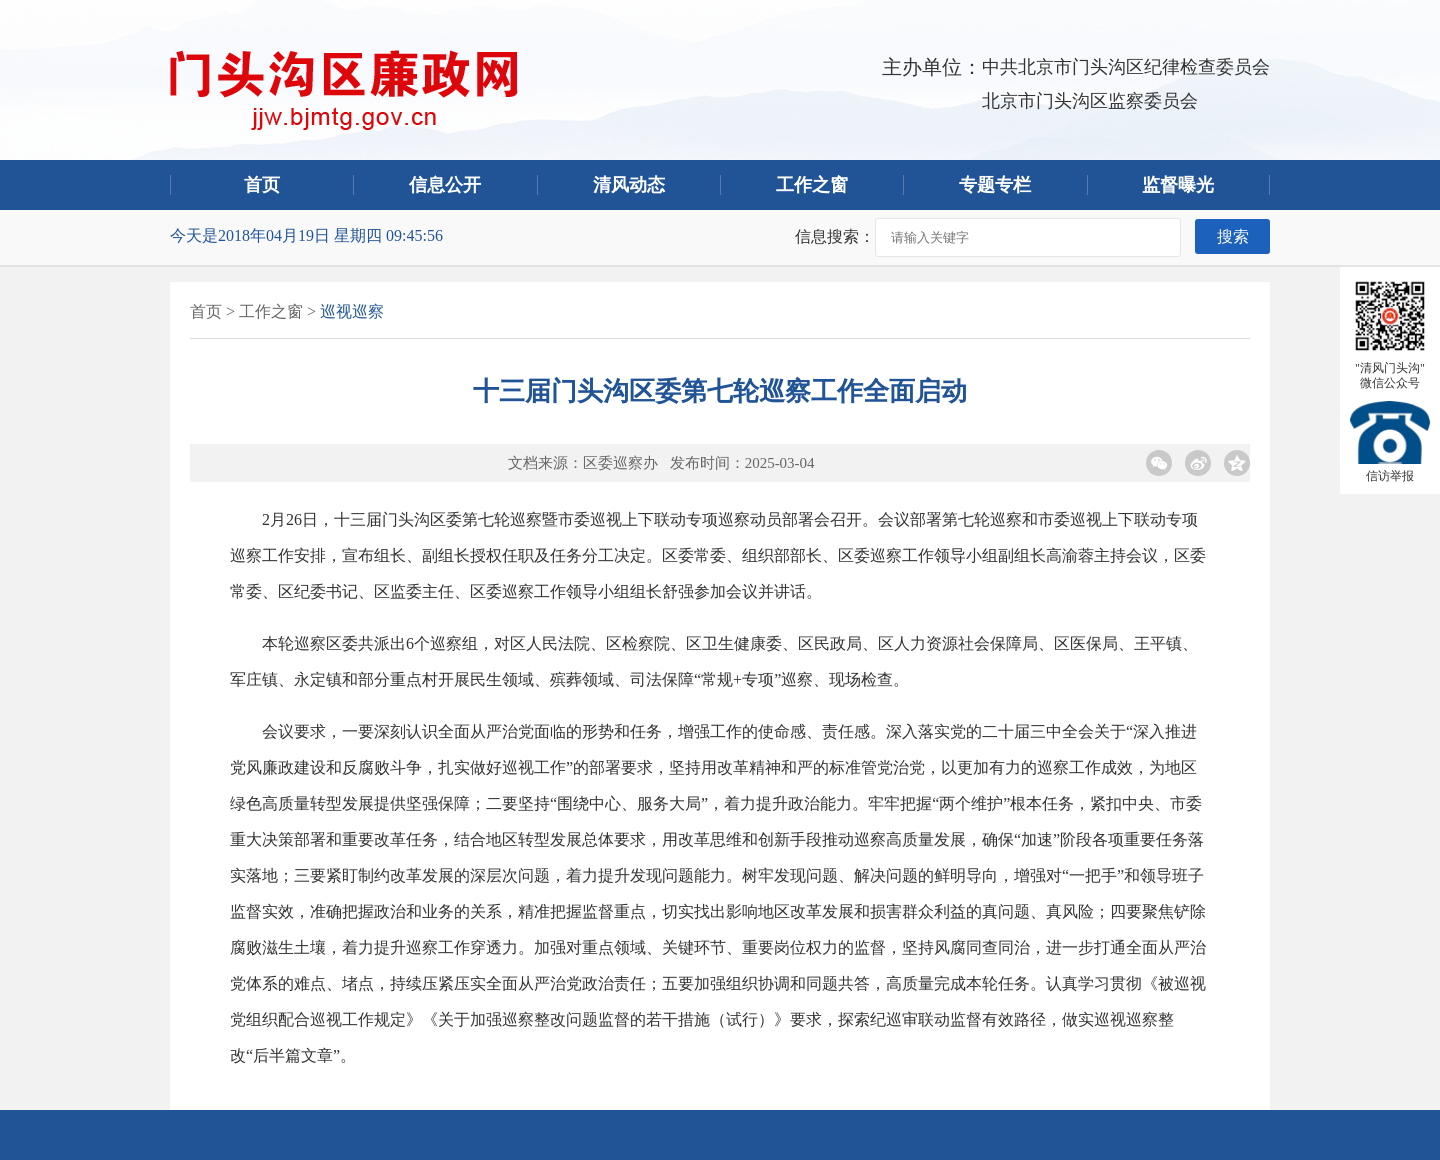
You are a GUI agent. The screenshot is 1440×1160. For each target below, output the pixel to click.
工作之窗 (812, 185)
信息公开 (445, 185)
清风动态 (629, 185)
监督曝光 (1178, 185)
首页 (262, 185)
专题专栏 (995, 185)
